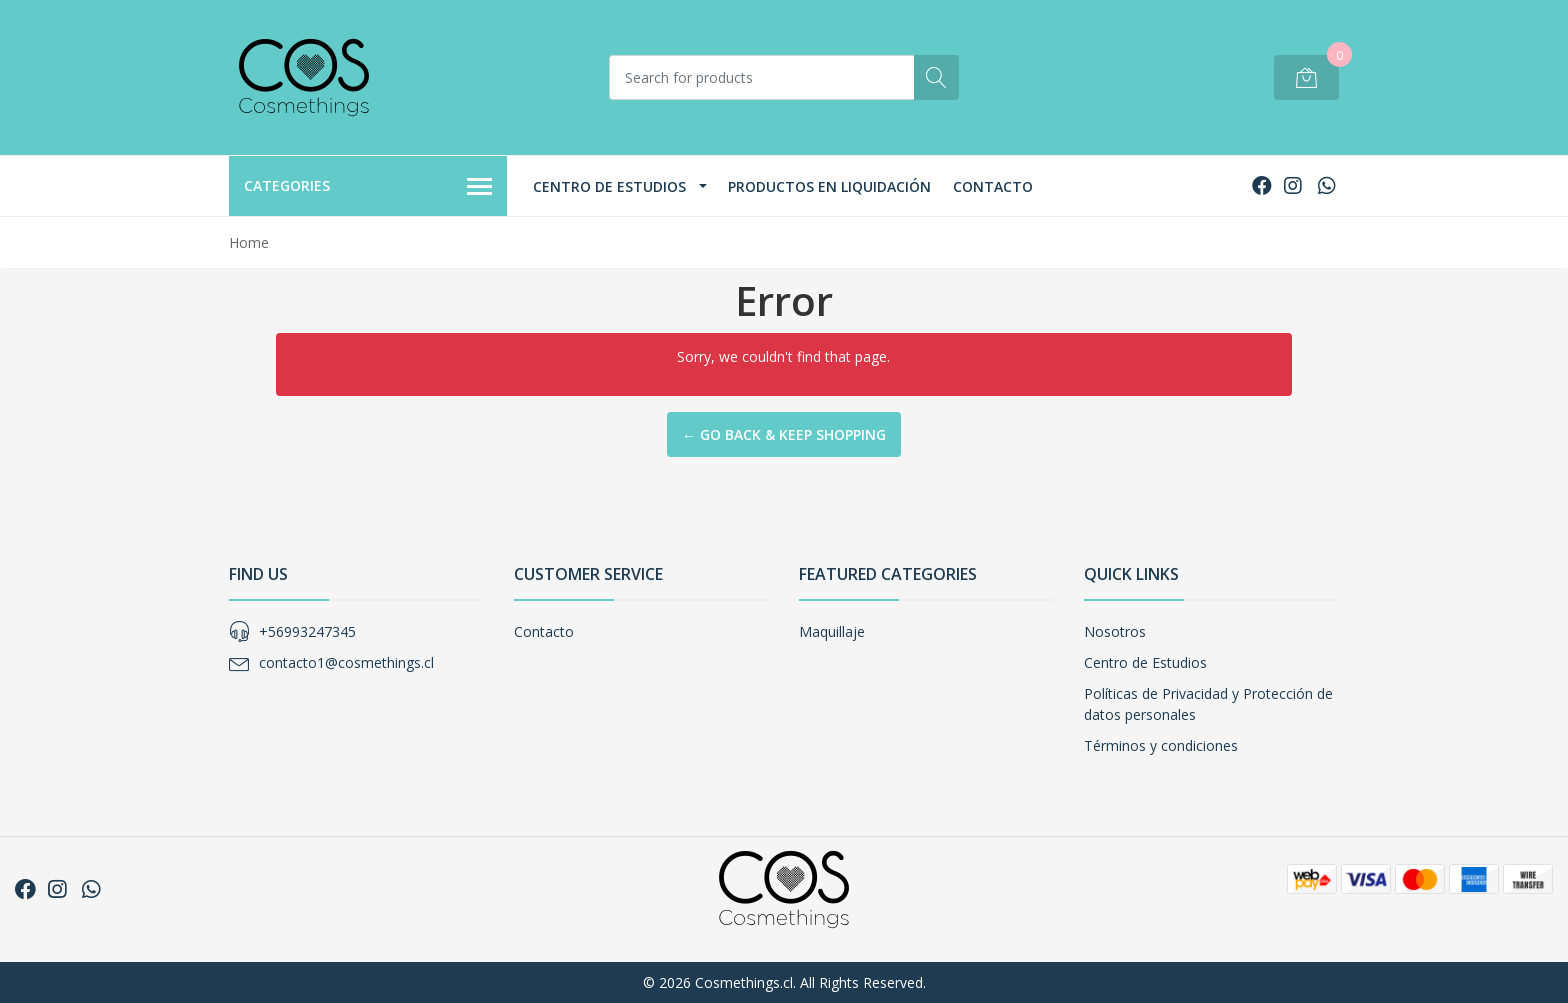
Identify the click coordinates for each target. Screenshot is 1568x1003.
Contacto (993, 186)
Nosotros (1115, 631)
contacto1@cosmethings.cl (346, 662)
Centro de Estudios (609, 186)
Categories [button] (368, 187)
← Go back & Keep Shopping (784, 434)
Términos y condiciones (1161, 745)
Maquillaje (832, 631)
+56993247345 (307, 631)
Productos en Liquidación (829, 186)
